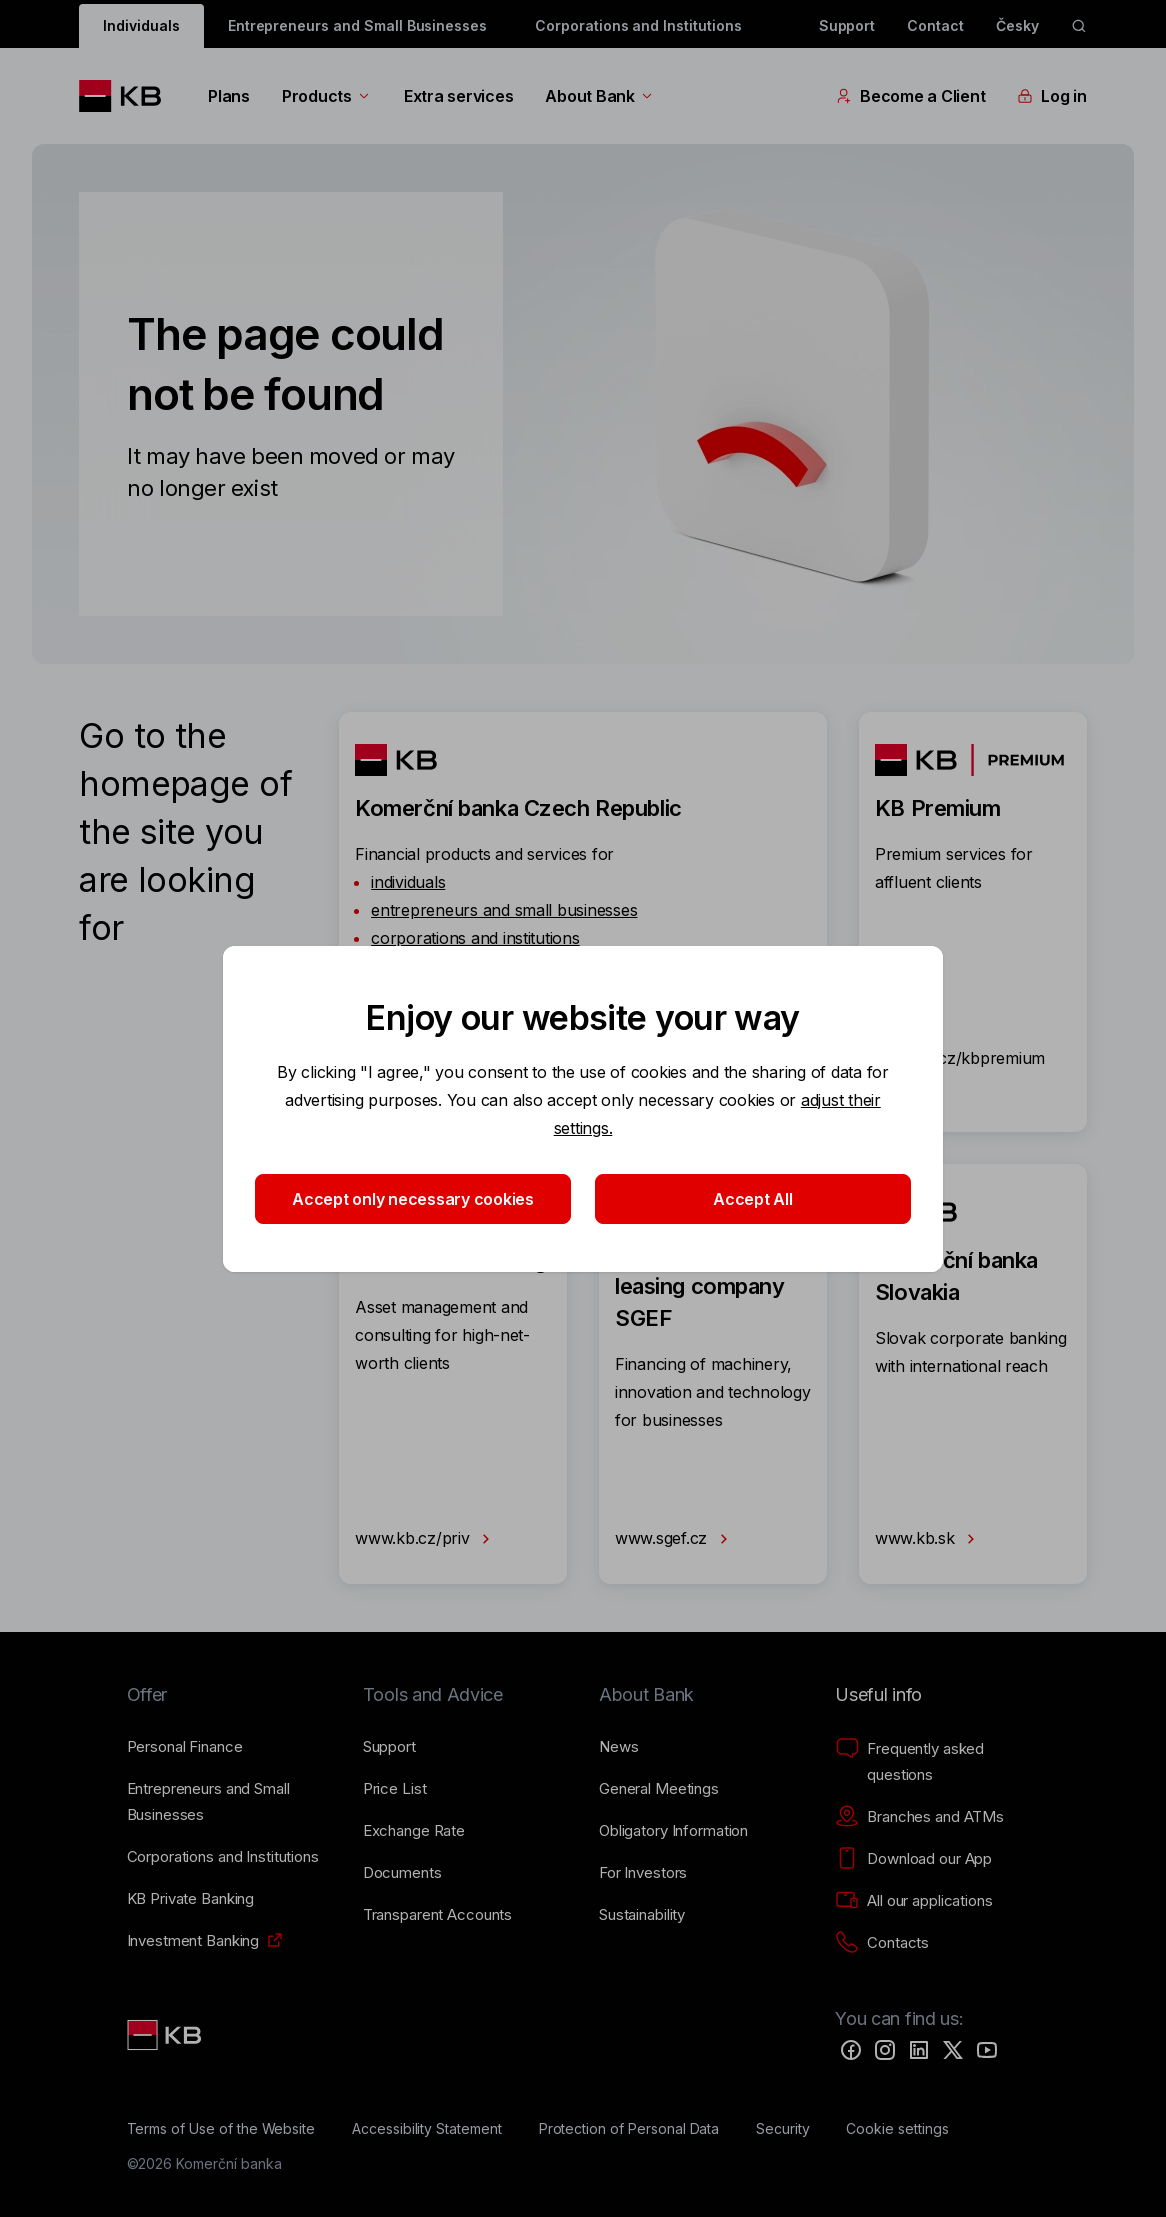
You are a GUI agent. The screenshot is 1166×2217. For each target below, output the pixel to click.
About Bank (599, 96)
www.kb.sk (929, 1539)
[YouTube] (987, 2050)
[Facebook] (851, 2050)
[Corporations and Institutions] (223, 1857)
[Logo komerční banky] (127, 96)
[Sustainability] (642, 1915)
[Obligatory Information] (673, 1831)
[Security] (783, 2129)
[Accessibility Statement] (427, 2129)
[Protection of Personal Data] (629, 2129)
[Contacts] (882, 1943)
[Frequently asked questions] (937, 1762)
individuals (408, 882)
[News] (619, 1747)
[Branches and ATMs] (919, 1817)
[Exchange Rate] (414, 1831)
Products (327, 96)
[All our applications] (913, 1901)
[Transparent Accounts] (437, 1915)
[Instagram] (885, 2050)
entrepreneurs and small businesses (504, 910)
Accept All (752, 1199)
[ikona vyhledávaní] (1079, 26)
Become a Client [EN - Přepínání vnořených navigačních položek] (910, 96)
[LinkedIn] (919, 2050)
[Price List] (395, 1789)
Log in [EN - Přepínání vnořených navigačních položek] (1051, 96)
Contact (935, 25)
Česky (1017, 25)
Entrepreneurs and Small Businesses (357, 25)
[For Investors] (643, 1873)
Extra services (458, 96)
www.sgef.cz (675, 1539)
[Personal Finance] (185, 1747)
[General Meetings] (659, 1789)
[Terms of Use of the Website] (221, 2129)
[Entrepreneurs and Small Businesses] (229, 1802)
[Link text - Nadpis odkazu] (166, 2035)
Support (847, 25)
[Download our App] (913, 1859)
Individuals (141, 25)
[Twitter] (953, 2050)
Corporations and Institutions (638, 25)
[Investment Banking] (193, 1941)
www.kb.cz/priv (426, 1539)
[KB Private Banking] (191, 1899)
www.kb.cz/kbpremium (960, 1073)
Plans (229, 96)
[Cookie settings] (897, 2129)
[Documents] (402, 1873)
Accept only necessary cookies (413, 1199)
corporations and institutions (475, 938)
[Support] (389, 1747)
